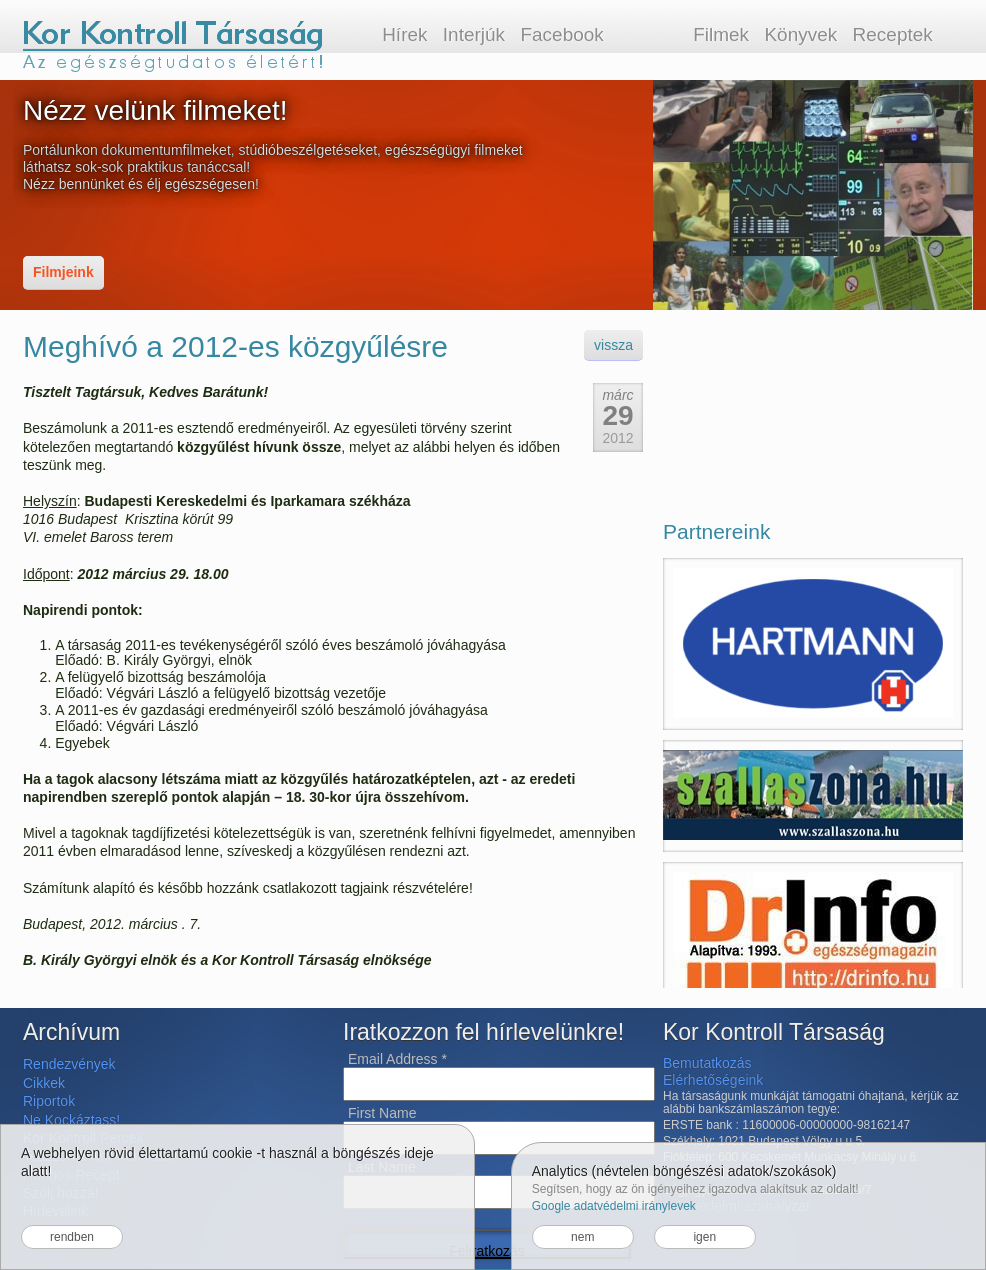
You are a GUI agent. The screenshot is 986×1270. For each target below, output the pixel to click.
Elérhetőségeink (713, 1080)
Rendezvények (69, 1064)
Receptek (893, 34)
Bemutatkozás (707, 1063)
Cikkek (44, 1083)
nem (582, 1237)
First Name (382, 1113)
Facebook (561, 34)
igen (704, 1237)
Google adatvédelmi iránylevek (614, 1206)
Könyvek (800, 34)
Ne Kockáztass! (71, 1120)
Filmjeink (63, 272)
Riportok (49, 1101)
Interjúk (474, 34)
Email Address (397, 1059)
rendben (72, 1237)
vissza (613, 345)
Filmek (721, 34)
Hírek (404, 34)
